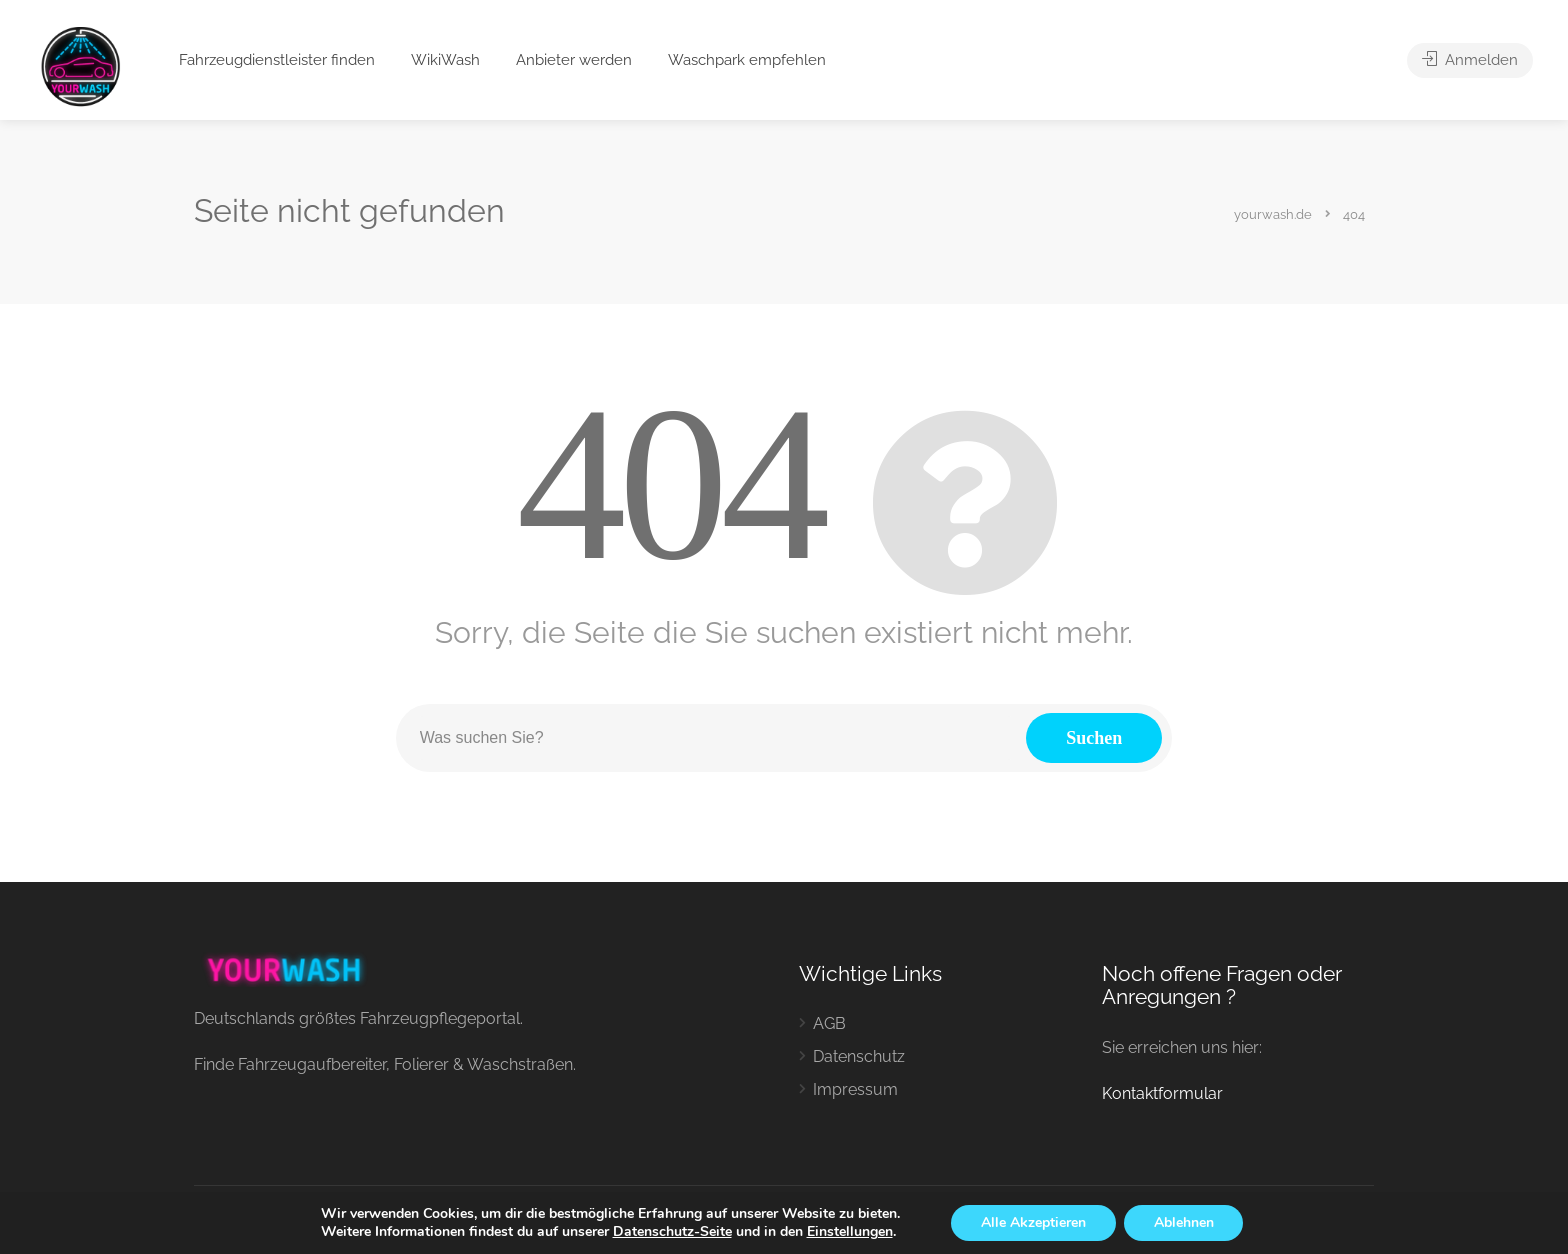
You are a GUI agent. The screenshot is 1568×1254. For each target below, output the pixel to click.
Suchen (1094, 738)
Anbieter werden (574, 60)
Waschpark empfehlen (747, 60)
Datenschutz (859, 1056)
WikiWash (445, 60)
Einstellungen (849, 1232)
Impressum (855, 1089)
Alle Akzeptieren (1033, 1222)
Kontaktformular (1162, 1093)
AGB (829, 1023)
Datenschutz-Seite (671, 1231)
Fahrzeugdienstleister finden (277, 60)
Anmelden (1470, 60)
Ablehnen (1184, 1222)
